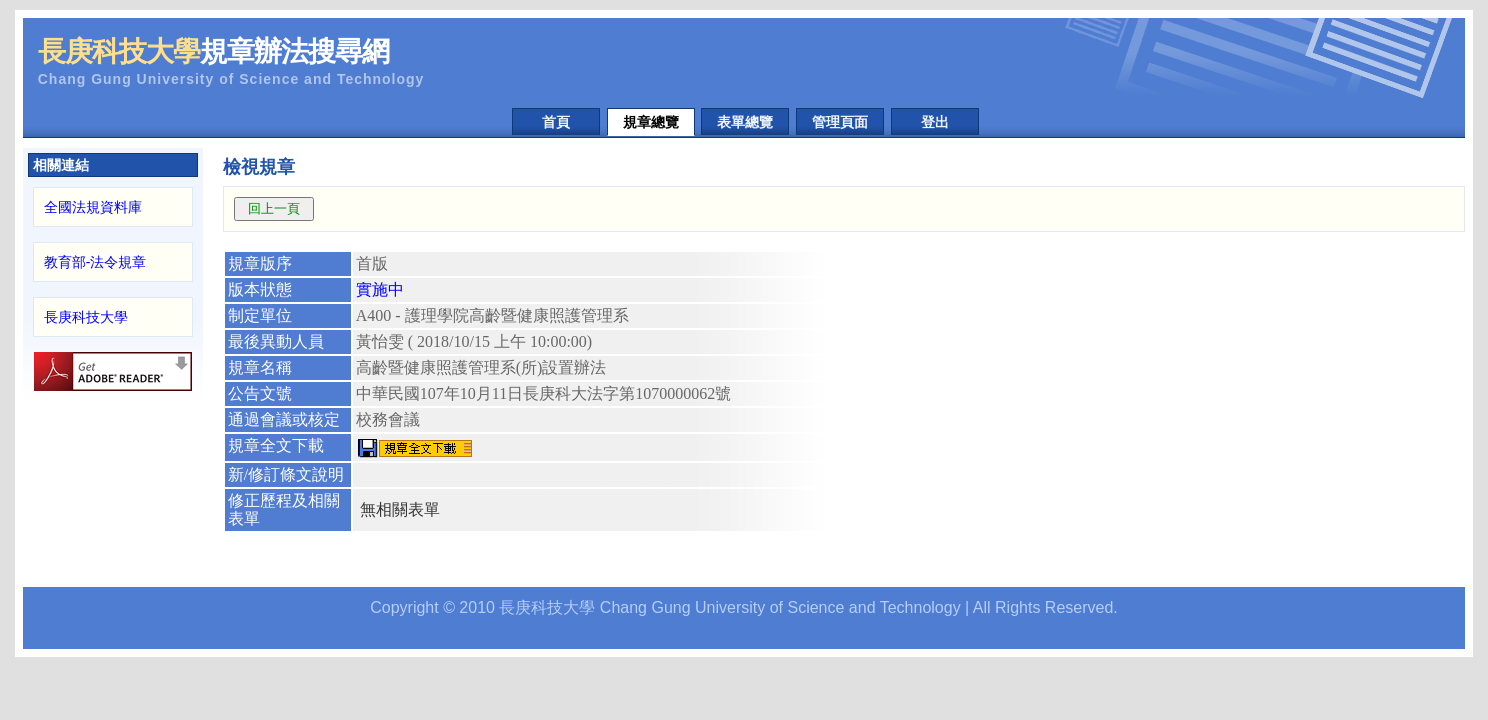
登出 (935, 122)
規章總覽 (651, 122)
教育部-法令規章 (95, 262)
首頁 (556, 122)
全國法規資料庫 (93, 207)
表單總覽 (745, 122)
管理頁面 (840, 122)
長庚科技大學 (86, 317)
